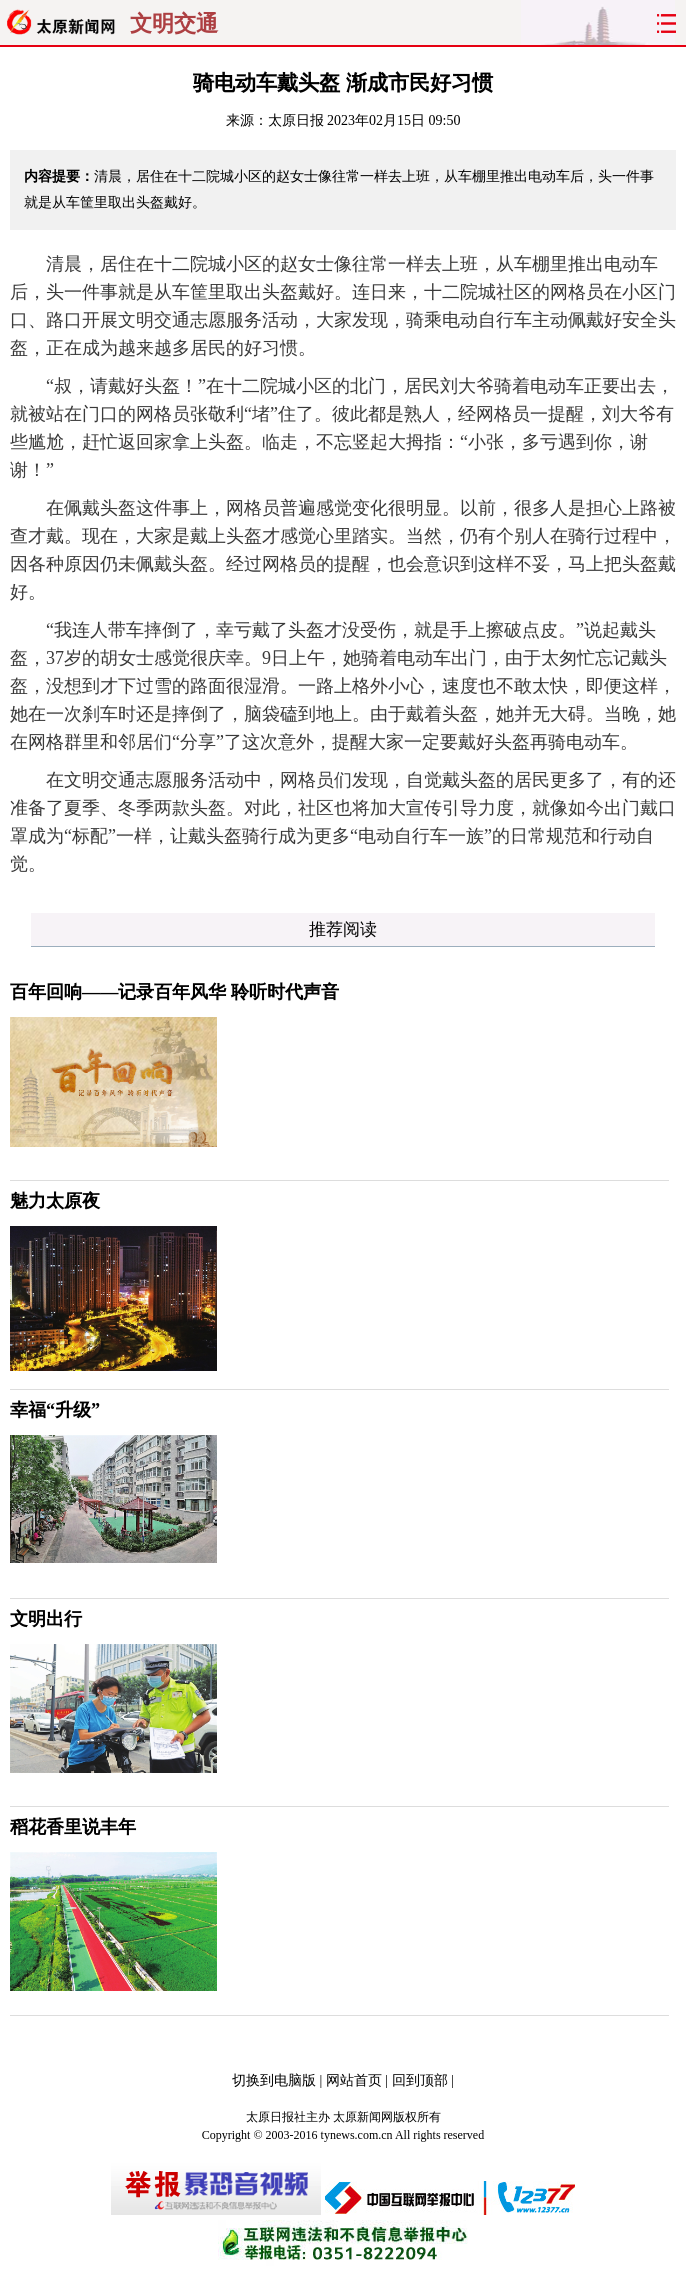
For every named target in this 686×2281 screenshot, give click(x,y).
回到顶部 (420, 2080)
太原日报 (296, 120)
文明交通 (174, 24)
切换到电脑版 (274, 2080)
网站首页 (354, 2080)
